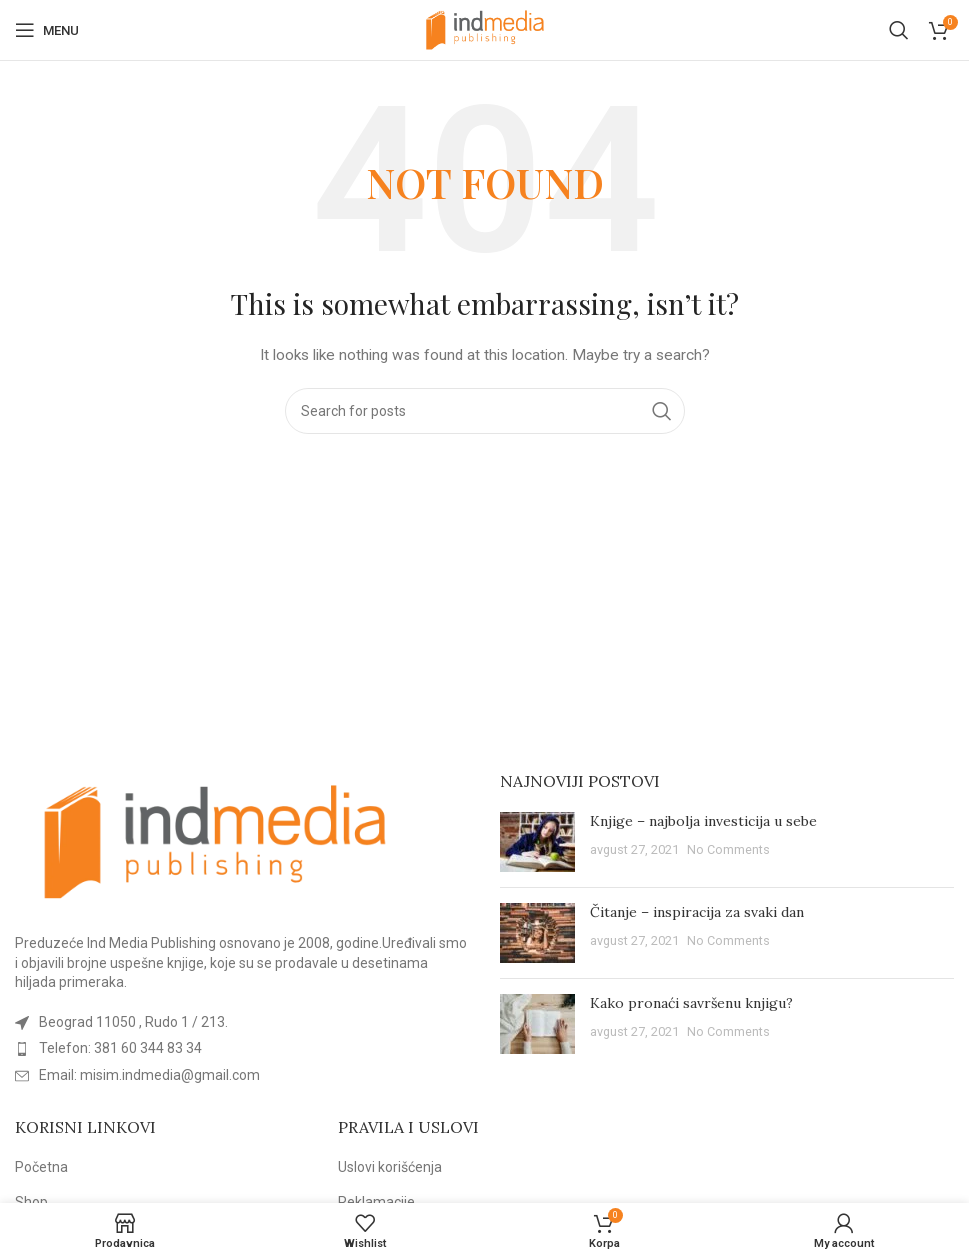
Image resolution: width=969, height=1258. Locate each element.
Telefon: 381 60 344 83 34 (120, 1048)
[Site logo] (485, 29)
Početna (41, 1167)
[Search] (899, 30)
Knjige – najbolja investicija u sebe (703, 821)
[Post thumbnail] (537, 842)
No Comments (728, 849)
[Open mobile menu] (47, 30)
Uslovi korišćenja (390, 1167)
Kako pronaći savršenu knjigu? (691, 1003)
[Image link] (215, 841)
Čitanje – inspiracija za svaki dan (697, 912)
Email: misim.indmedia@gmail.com (149, 1075)
